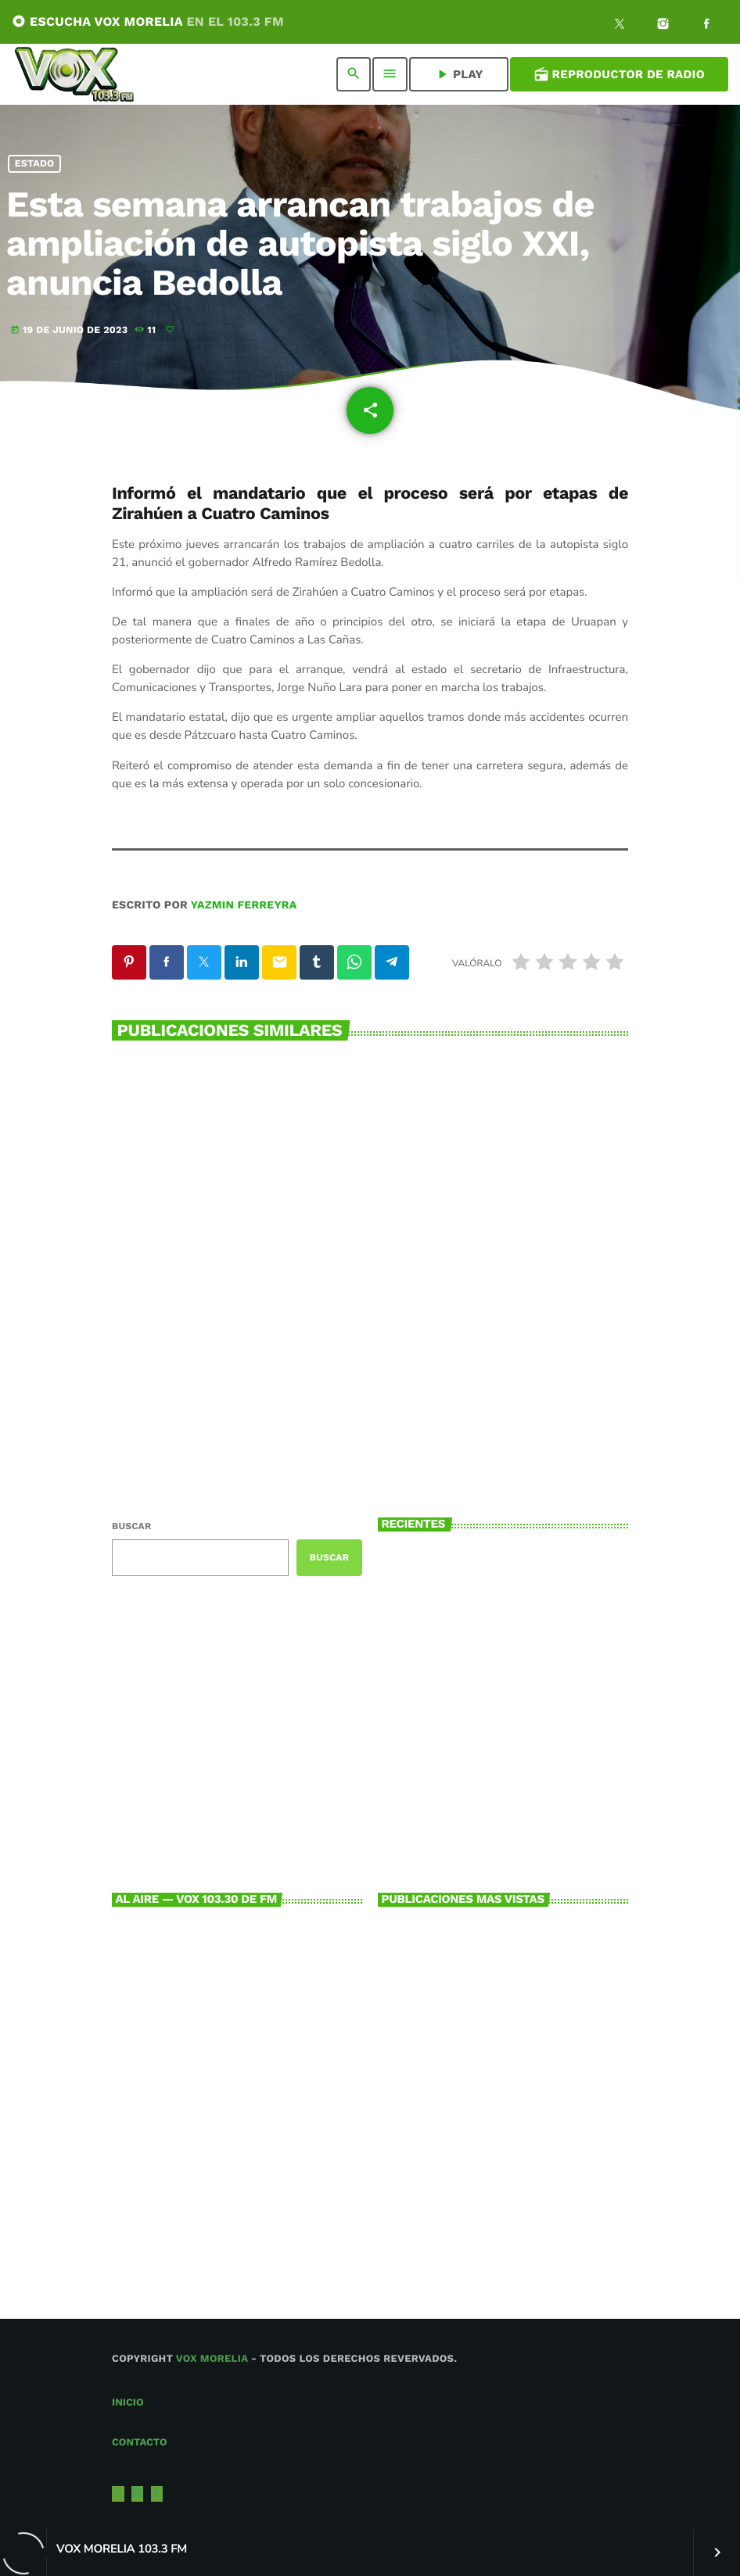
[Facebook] (706, 26)
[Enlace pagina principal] (74, 74)
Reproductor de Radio (619, 74)
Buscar (131, 1526)
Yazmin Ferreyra (244, 905)
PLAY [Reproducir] (458, 74)
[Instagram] (663, 26)
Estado (35, 164)
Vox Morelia (212, 2359)
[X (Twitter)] (619, 26)
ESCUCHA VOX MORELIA (148, 21)
